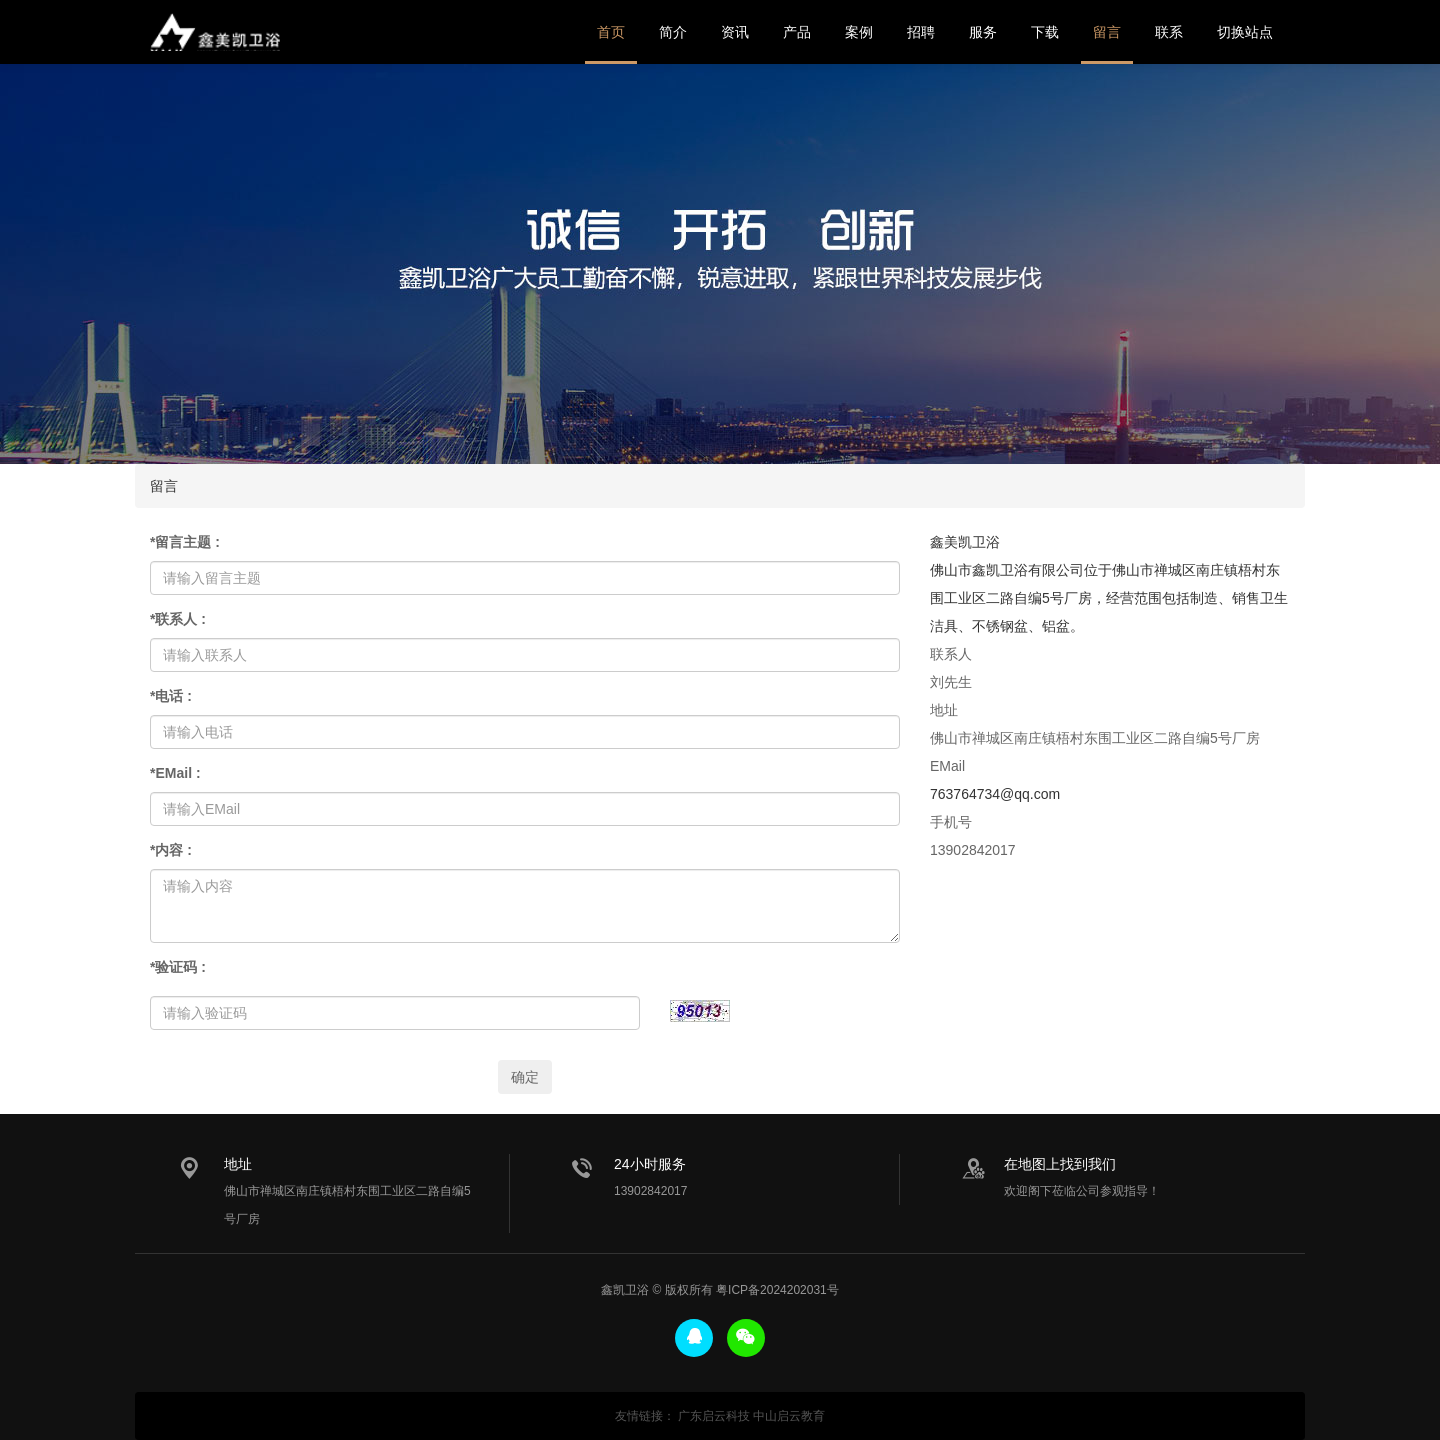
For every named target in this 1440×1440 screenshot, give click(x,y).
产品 (797, 32)
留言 (1107, 32)
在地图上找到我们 (1060, 1164)
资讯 (735, 32)
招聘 (921, 32)
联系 (1169, 32)
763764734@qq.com (995, 794)
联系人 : (178, 619)
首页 (611, 32)
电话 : (171, 696)
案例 (859, 32)
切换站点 (1245, 32)
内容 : (171, 850)
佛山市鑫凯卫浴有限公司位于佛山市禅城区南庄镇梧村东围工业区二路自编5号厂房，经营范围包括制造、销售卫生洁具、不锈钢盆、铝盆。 (1109, 598)
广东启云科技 (714, 1416)
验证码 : (178, 967)
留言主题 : (185, 542)
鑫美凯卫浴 (215, 32)
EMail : (175, 773)
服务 (983, 32)
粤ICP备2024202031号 (777, 1290)
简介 (673, 32)
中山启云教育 (789, 1416)
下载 (1045, 32)
